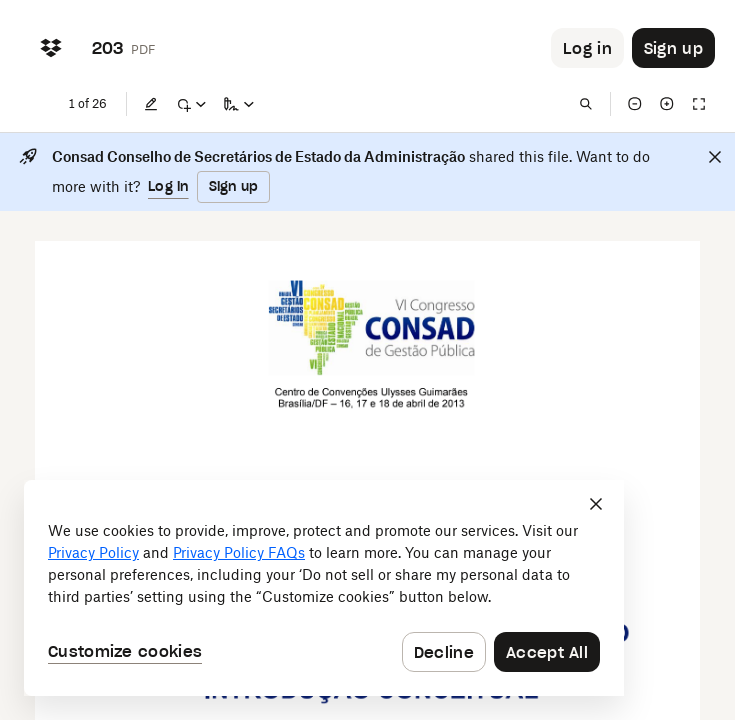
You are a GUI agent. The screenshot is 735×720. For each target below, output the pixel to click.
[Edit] (151, 104)
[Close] (715, 157)
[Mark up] (191, 104)
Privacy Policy (93, 552)
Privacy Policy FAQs (239, 552)
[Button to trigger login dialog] (587, 48)
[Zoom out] (635, 104)
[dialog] (324, 588)
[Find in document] (586, 104)
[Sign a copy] (239, 104)
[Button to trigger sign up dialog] (673, 48)
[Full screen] (699, 104)
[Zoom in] (667, 104)
